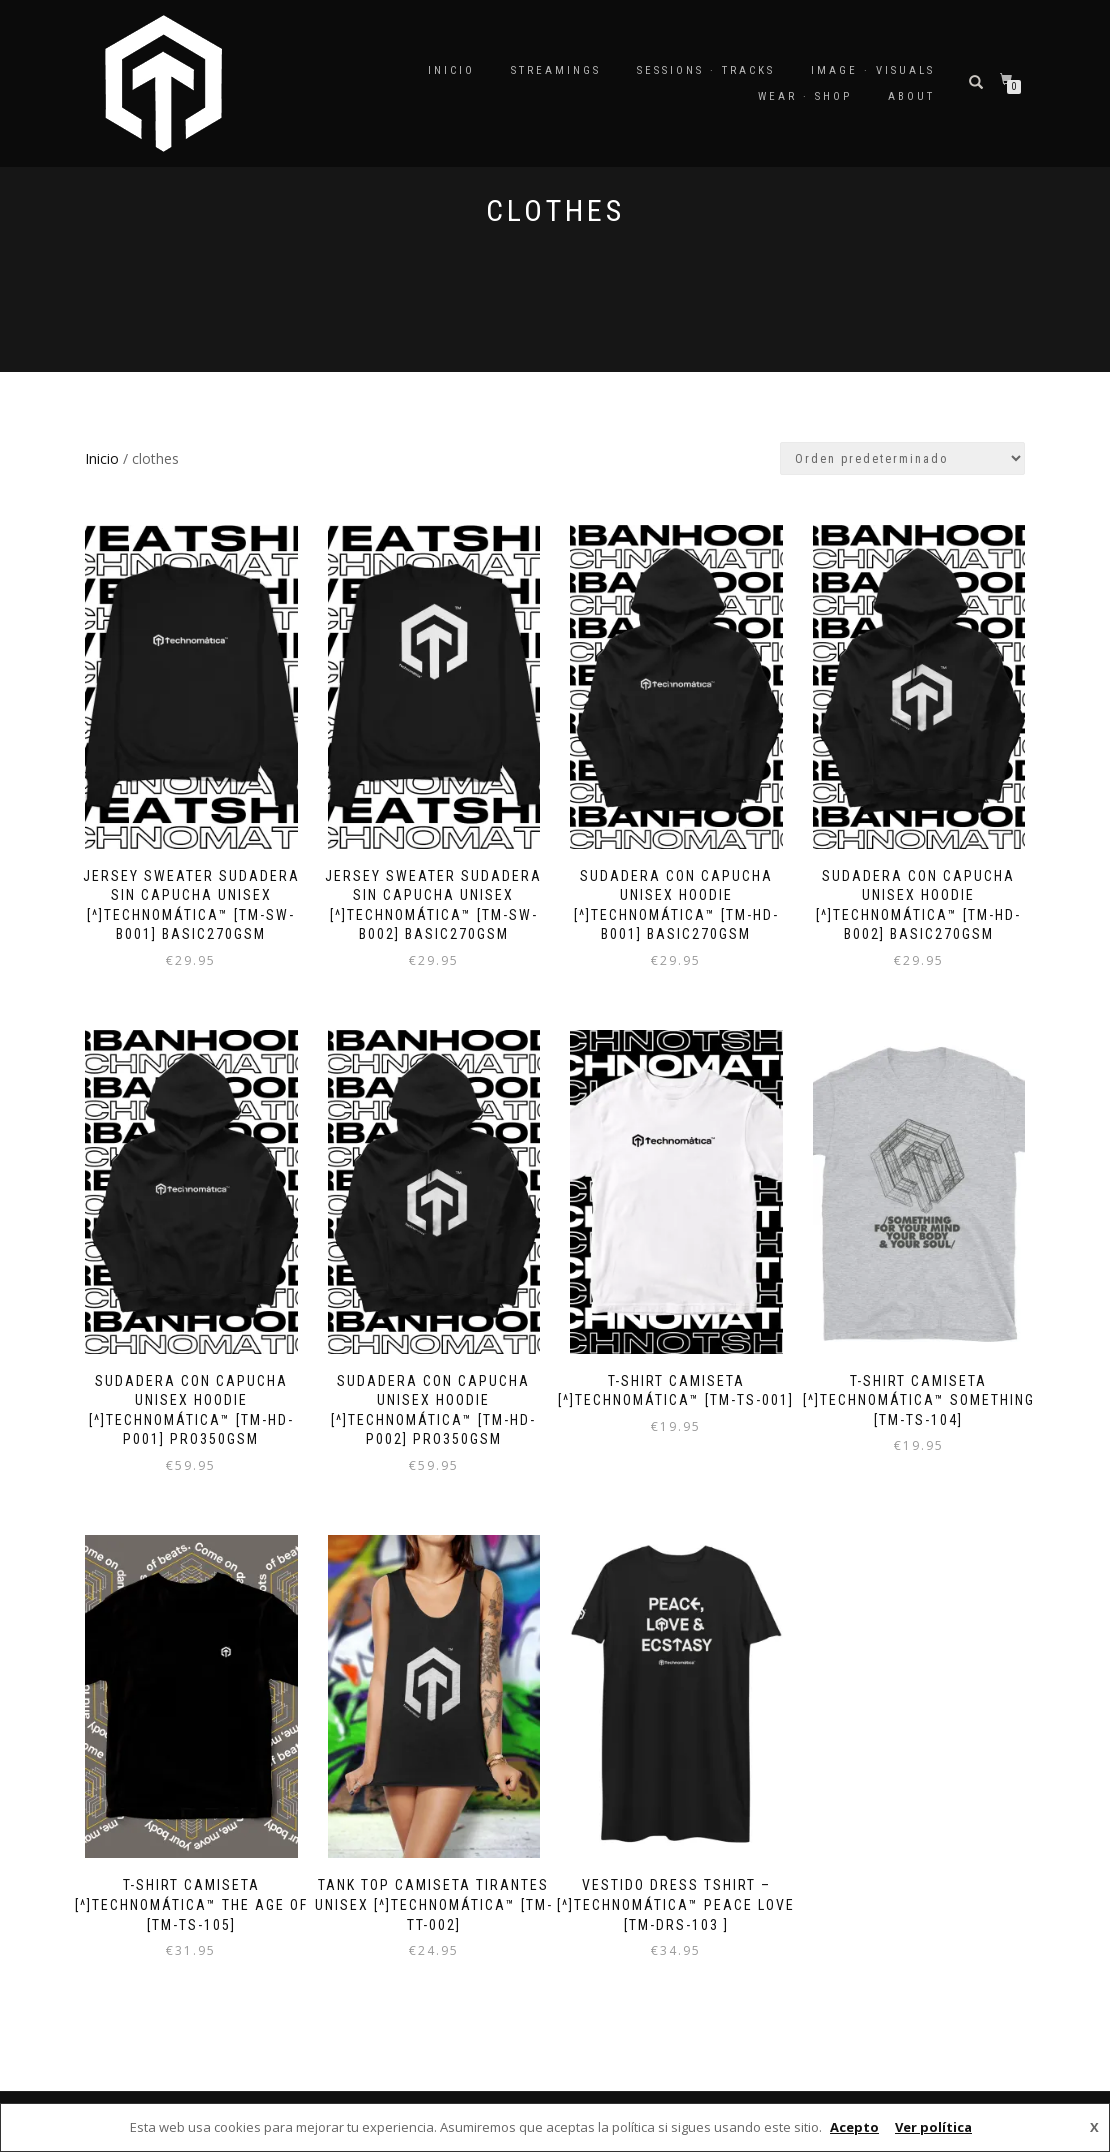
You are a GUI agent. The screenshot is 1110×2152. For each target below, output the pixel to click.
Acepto (854, 2127)
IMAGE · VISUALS (873, 70)
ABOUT (911, 96)
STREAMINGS (556, 70)
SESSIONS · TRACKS (706, 70)
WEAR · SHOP (805, 96)
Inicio (451, 70)
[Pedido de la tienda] (902, 458)
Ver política (933, 2127)
